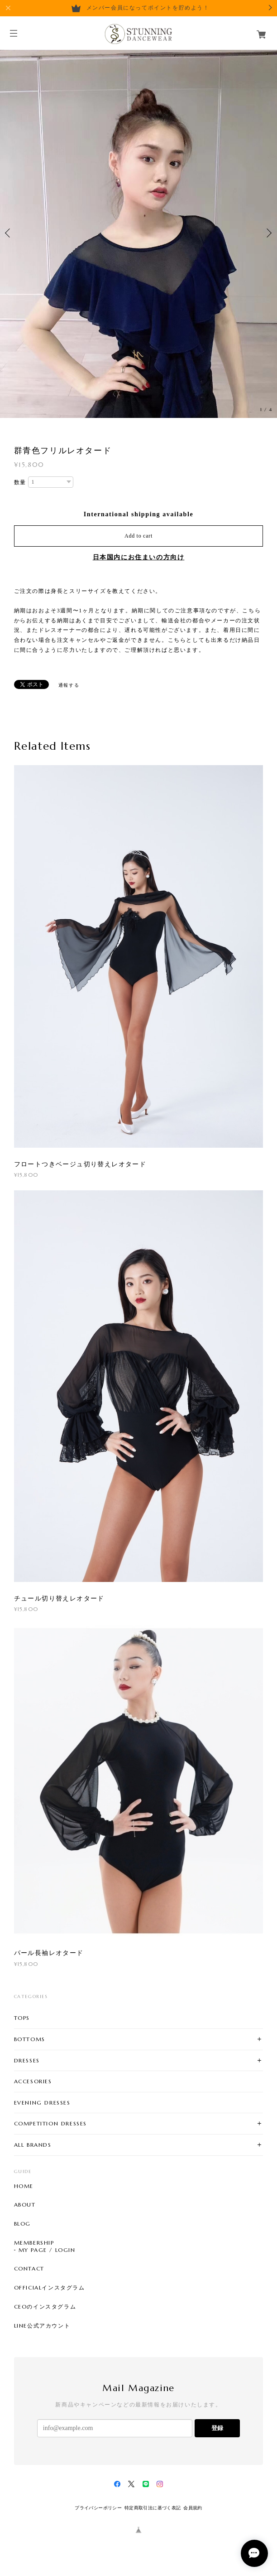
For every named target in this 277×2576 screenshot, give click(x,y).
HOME (23, 2186)
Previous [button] (9, 233)
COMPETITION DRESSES (50, 2123)
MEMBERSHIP (34, 2243)
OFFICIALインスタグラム (49, 2288)
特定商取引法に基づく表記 (152, 2507)
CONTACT (29, 2269)
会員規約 (192, 2507)
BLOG (22, 2224)
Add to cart (138, 536)
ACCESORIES (33, 2081)
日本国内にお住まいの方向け (139, 557)
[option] (138, 233)
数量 (20, 482)
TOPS (22, 2017)
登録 (217, 2428)
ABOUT (25, 2205)
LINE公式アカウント (42, 2326)
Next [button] (268, 233)
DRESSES (27, 2060)
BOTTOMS (29, 2039)
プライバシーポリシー (98, 2507)
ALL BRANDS (33, 2144)
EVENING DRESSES (42, 2102)
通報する (68, 685)
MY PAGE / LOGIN (47, 2250)
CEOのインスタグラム (45, 2307)
